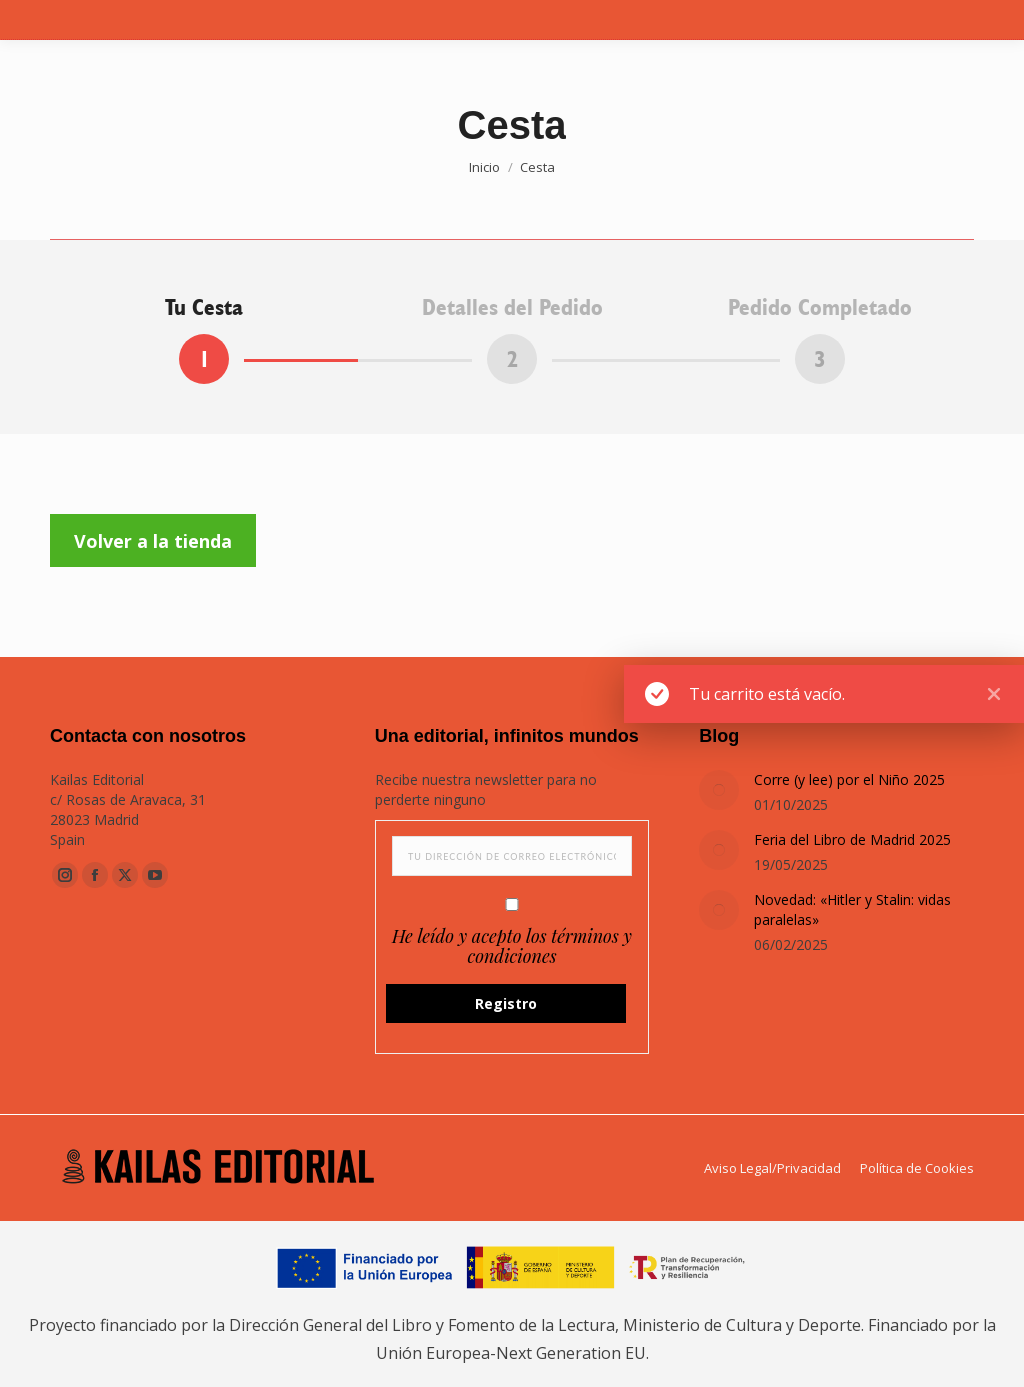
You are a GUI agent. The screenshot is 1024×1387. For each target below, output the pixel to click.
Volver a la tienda (153, 541)
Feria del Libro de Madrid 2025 (852, 839)
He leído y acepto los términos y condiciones (512, 946)
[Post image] (719, 790)
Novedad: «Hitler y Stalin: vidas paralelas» (852, 909)
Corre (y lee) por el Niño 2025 (849, 779)
